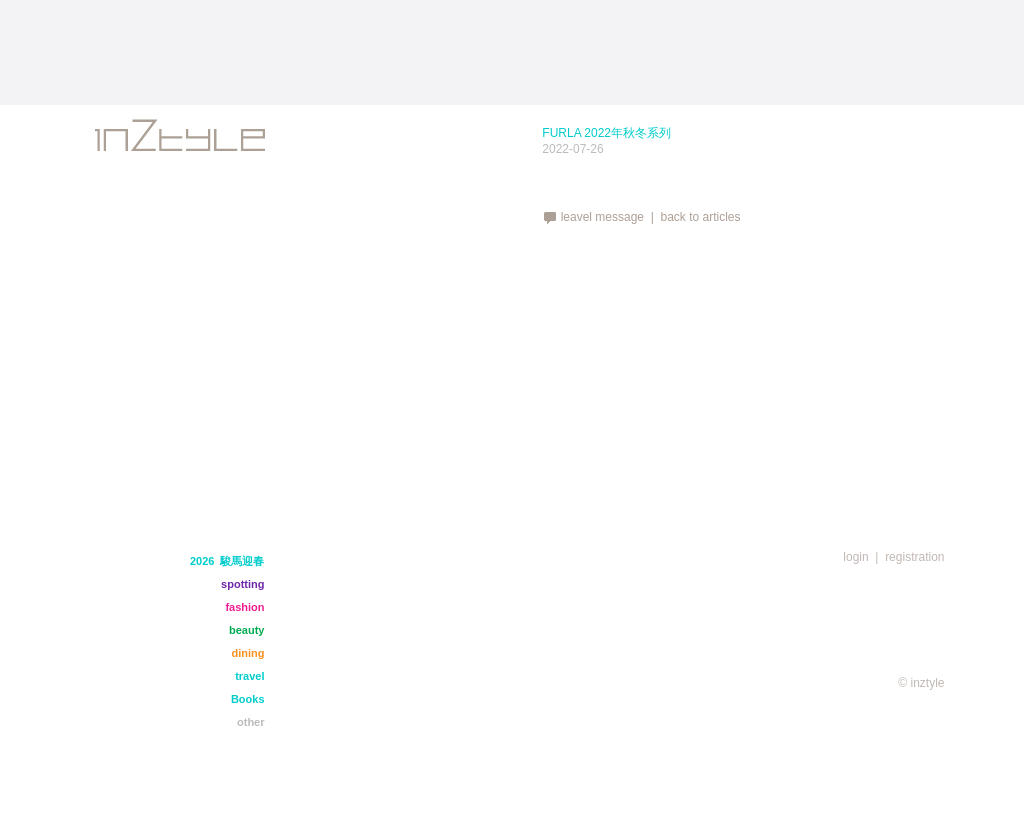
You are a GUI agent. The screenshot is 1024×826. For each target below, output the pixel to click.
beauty (246, 630)
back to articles (700, 217)
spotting (242, 584)
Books (248, 699)
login (855, 557)
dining (248, 653)
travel (249, 676)
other (251, 722)
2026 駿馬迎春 (227, 561)
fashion (244, 607)
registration (914, 557)
